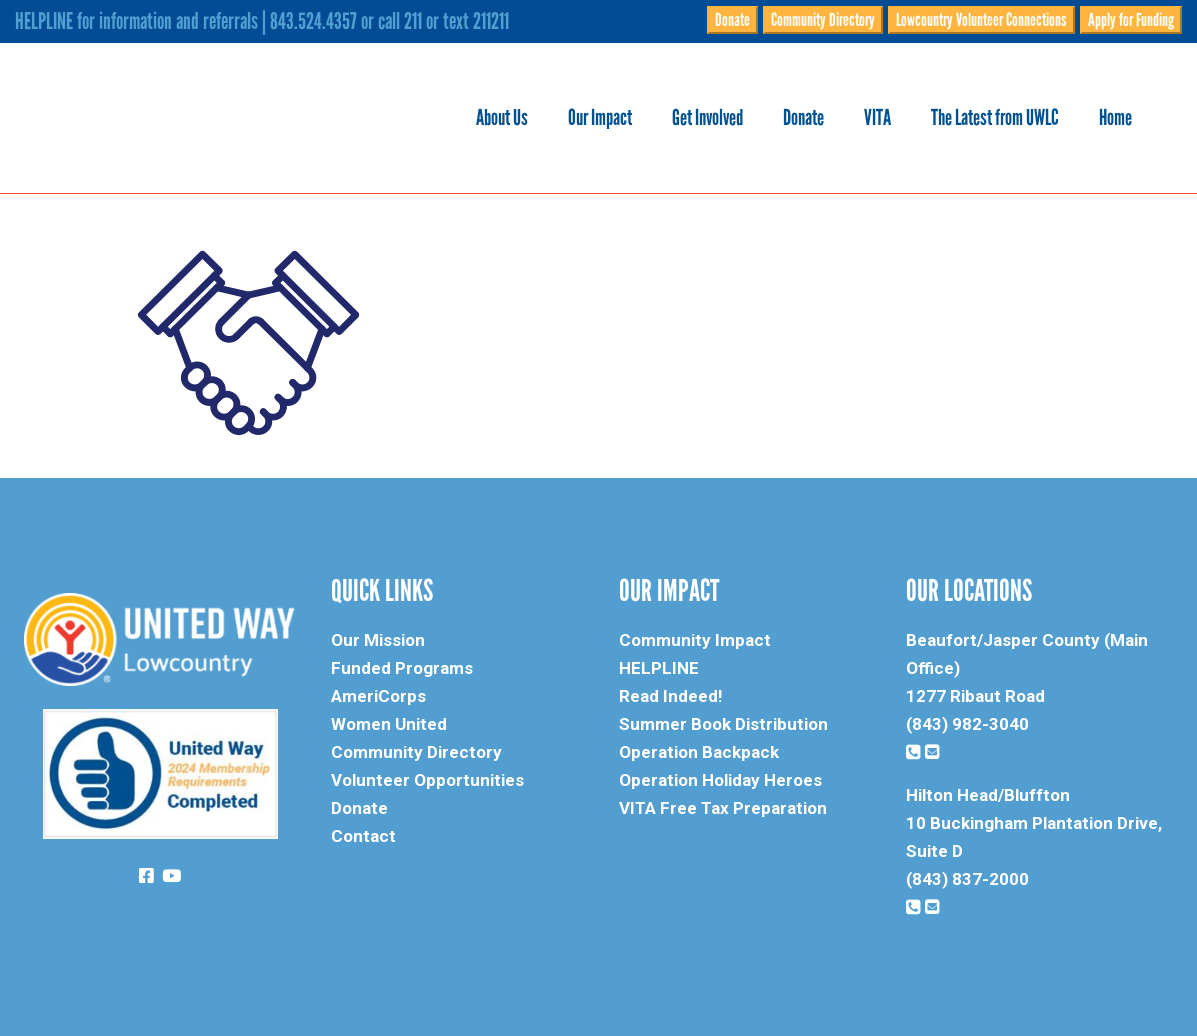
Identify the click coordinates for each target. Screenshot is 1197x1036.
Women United (389, 724)
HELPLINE (659, 668)
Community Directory (823, 20)
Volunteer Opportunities (427, 780)
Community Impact (695, 640)
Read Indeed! (671, 696)
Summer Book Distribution (723, 724)
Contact (363, 836)
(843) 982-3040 (967, 724)
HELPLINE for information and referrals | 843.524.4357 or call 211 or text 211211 (262, 21)
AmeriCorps (378, 696)
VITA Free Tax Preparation (723, 808)
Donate (732, 20)
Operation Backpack (699, 752)
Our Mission (378, 640)
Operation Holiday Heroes (720, 780)
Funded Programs (402, 668)
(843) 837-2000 (967, 879)
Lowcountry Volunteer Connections (981, 20)
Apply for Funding (1131, 20)
